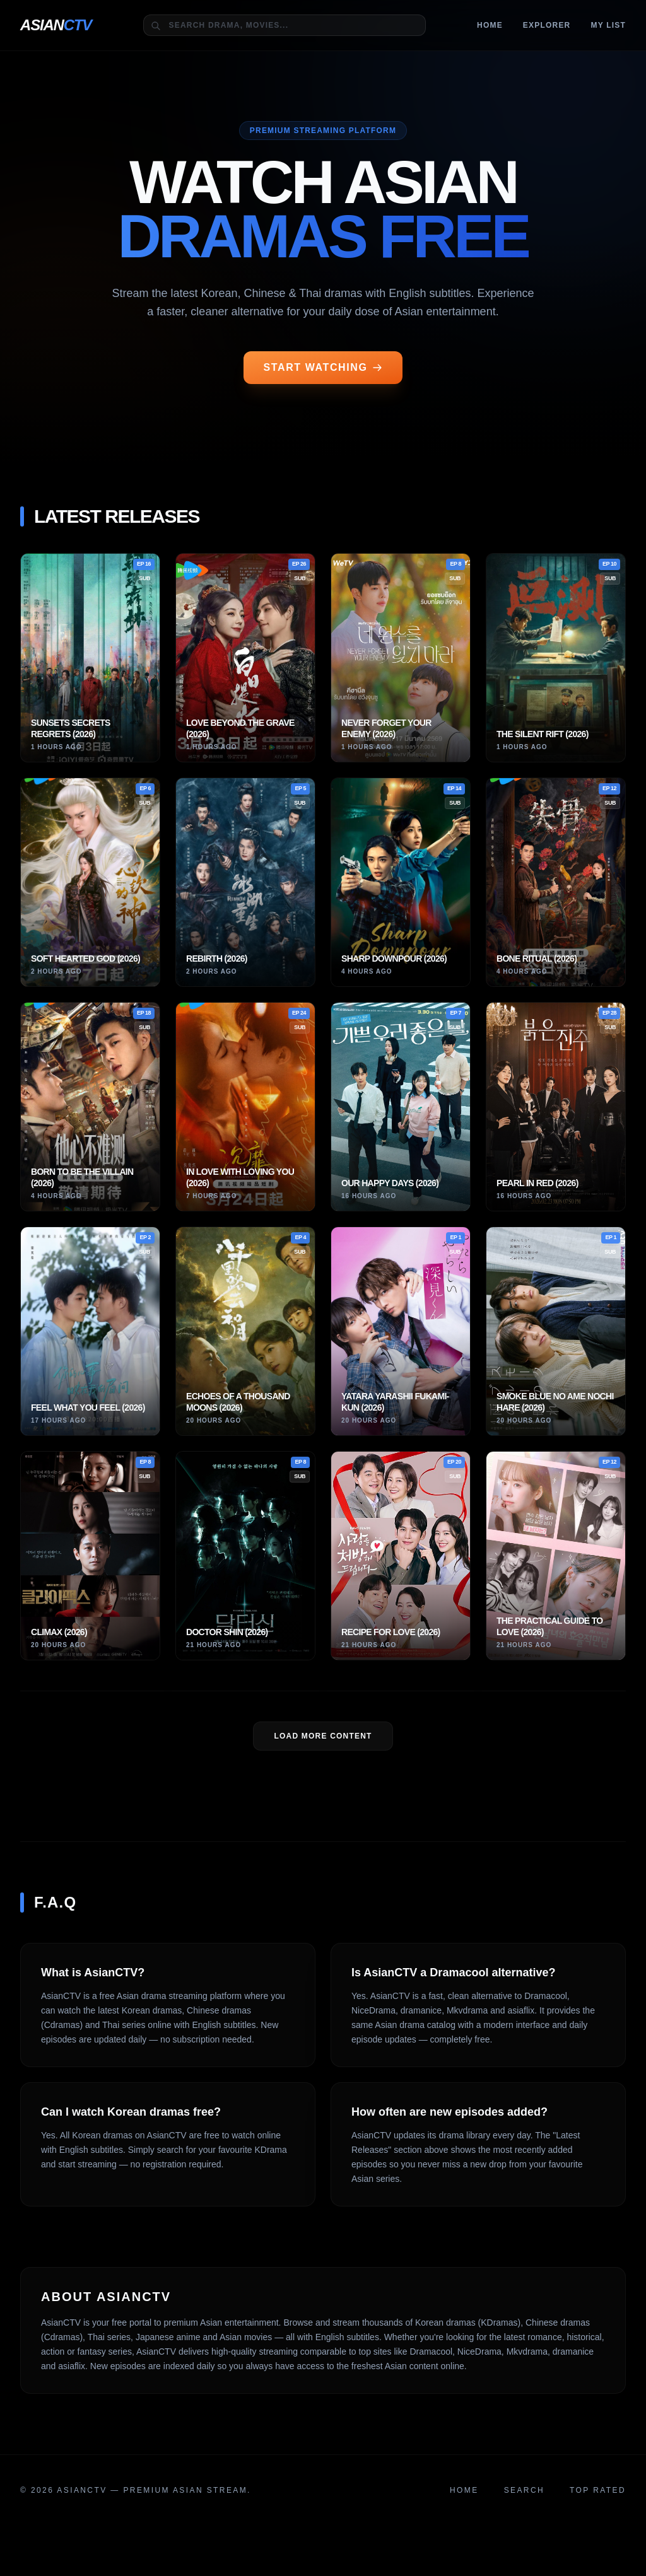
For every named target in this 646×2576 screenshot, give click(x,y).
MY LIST (608, 25)
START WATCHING (323, 367)
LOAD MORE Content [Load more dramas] (323, 1736)
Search (524, 2490)
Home (490, 25)
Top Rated (598, 2490)
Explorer (547, 25)
